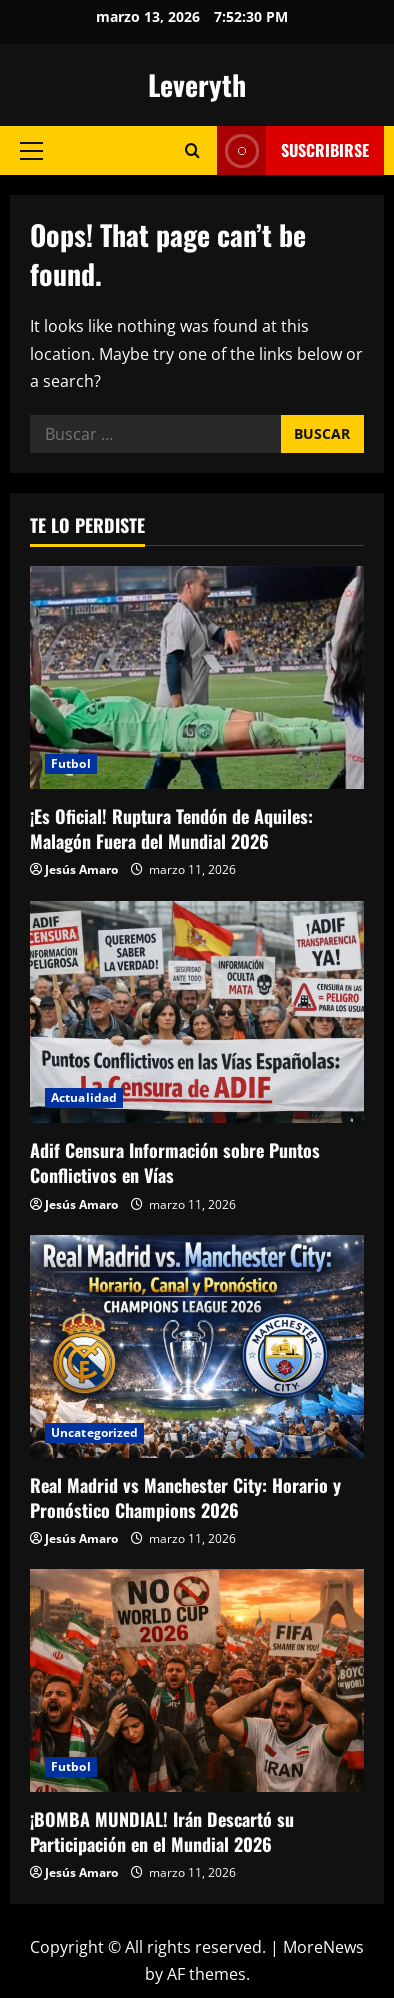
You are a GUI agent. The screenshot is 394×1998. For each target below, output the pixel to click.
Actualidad (84, 1097)
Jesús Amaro (81, 869)
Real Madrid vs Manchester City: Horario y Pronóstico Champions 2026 (185, 1497)
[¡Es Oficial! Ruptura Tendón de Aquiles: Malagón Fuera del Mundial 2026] (197, 677)
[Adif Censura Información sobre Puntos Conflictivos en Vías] (197, 1012)
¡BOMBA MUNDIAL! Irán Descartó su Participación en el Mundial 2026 (162, 1831)
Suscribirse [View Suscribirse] (293, 150)
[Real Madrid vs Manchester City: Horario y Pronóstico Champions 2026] (197, 1346)
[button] (31, 151)
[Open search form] (192, 150)
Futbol (71, 763)
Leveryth (197, 84)
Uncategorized (94, 1432)
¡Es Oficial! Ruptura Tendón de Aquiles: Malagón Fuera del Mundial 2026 (171, 828)
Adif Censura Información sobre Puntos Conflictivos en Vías (175, 1162)
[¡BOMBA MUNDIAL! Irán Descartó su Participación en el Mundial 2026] (197, 1680)
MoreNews (323, 1947)
